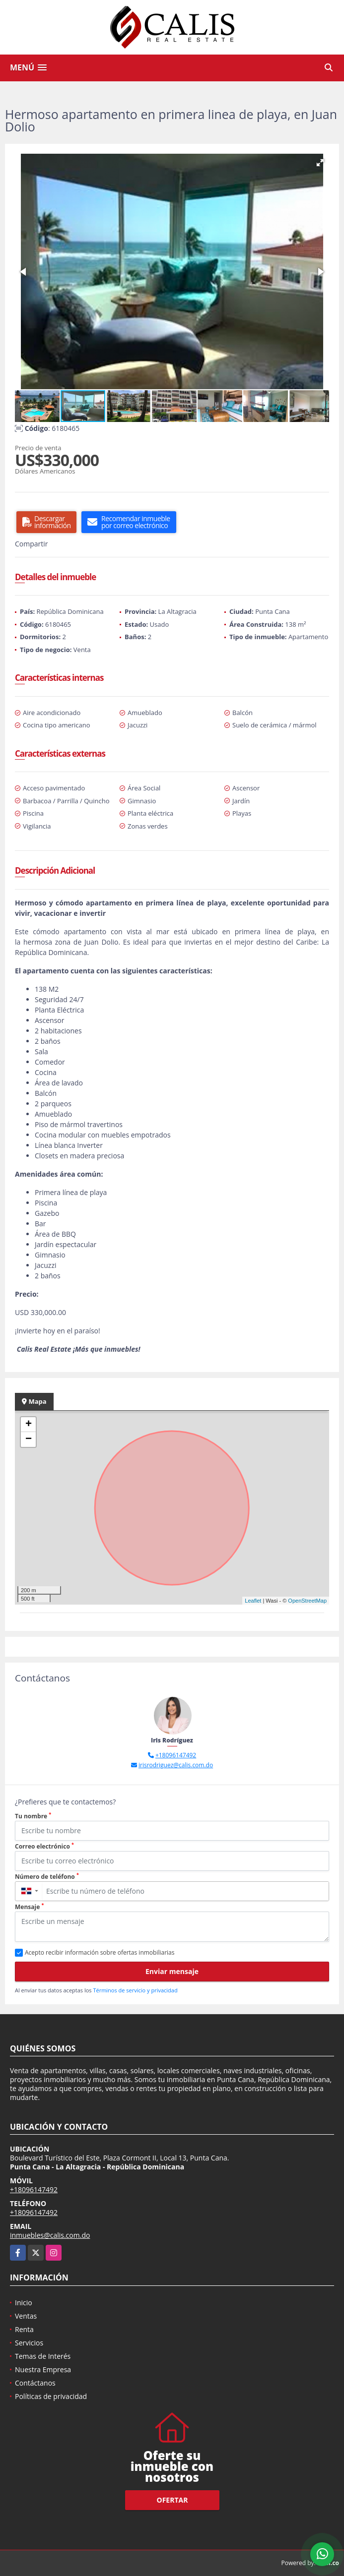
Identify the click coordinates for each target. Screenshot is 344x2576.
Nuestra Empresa (43, 2369)
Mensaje (29, 1907)
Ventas (26, 2316)
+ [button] (28, 1424)
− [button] (28, 1439)
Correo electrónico (44, 1846)
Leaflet (253, 1601)
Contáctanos (35, 2383)
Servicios (29, 2342)
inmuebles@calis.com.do (50, 2235)
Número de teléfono (47, 1876)
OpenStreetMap (307, 1601)
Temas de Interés (42, 2356)
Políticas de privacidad (51, 2396)
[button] (320, 163)
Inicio (23, 2302)
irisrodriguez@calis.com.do (175, 1765)
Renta (24, 2329)
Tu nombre (33, 1816)
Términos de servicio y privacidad (135, 1990)
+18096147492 (175, 1755)
